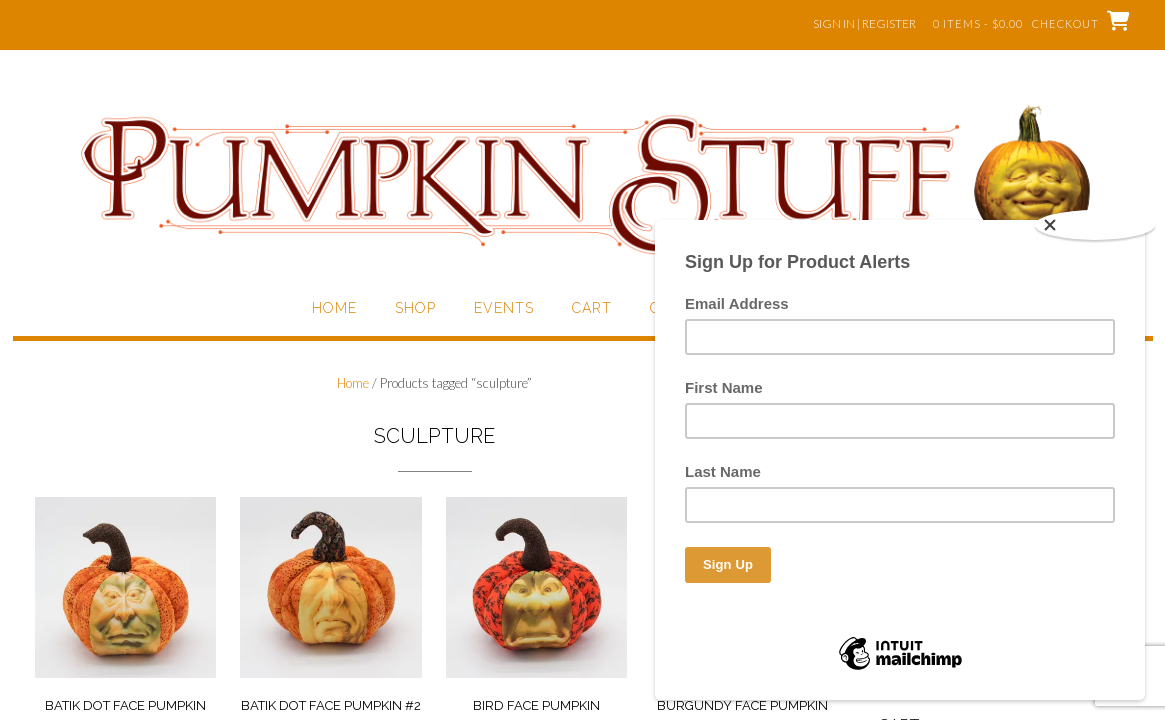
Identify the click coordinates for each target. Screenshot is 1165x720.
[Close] (1095, 225)
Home (334, 308)
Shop (415, 308)
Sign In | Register (864, 23)
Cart (592, 308)
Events (504, 308)
